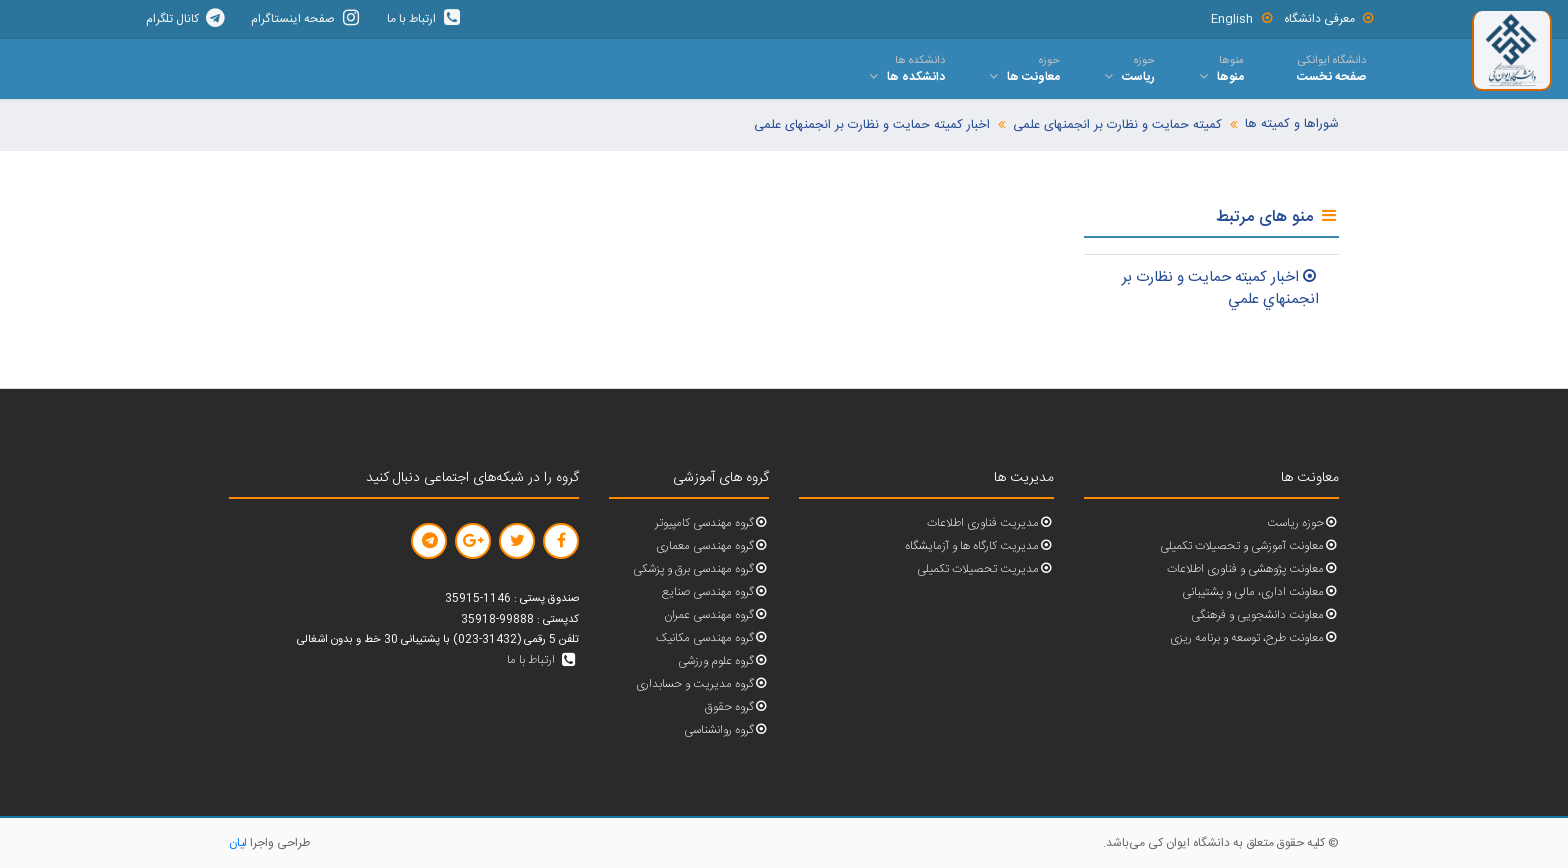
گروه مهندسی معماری (712, 546)
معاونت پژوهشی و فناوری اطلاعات (1253, 569)
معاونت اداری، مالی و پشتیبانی (1260, 592)
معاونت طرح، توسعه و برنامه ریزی (1254, 638)
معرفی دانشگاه (1330, 19)
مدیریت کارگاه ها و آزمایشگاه (979, 546)
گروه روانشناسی (726, 730)
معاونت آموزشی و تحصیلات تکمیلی (1249, 546)
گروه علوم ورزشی (723, 661)
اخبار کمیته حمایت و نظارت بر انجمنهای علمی (872, 125)
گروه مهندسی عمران (716, 615)
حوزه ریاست (1303, 523)
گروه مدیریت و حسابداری (702, 684)
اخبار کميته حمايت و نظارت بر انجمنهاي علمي (1220, 289)
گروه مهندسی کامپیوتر (712, 523)
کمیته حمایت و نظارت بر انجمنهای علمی (1117, 125)
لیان (238, 843)
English (1242, 19)
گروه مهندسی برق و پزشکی (701, 569)
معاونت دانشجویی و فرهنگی (1265, 615)
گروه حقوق (737, 707)
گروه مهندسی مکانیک (712, 638)
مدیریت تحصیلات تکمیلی (985, 569)
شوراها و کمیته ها (1292, 124)
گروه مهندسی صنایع (715, 592)
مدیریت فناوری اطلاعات (990, 523)
